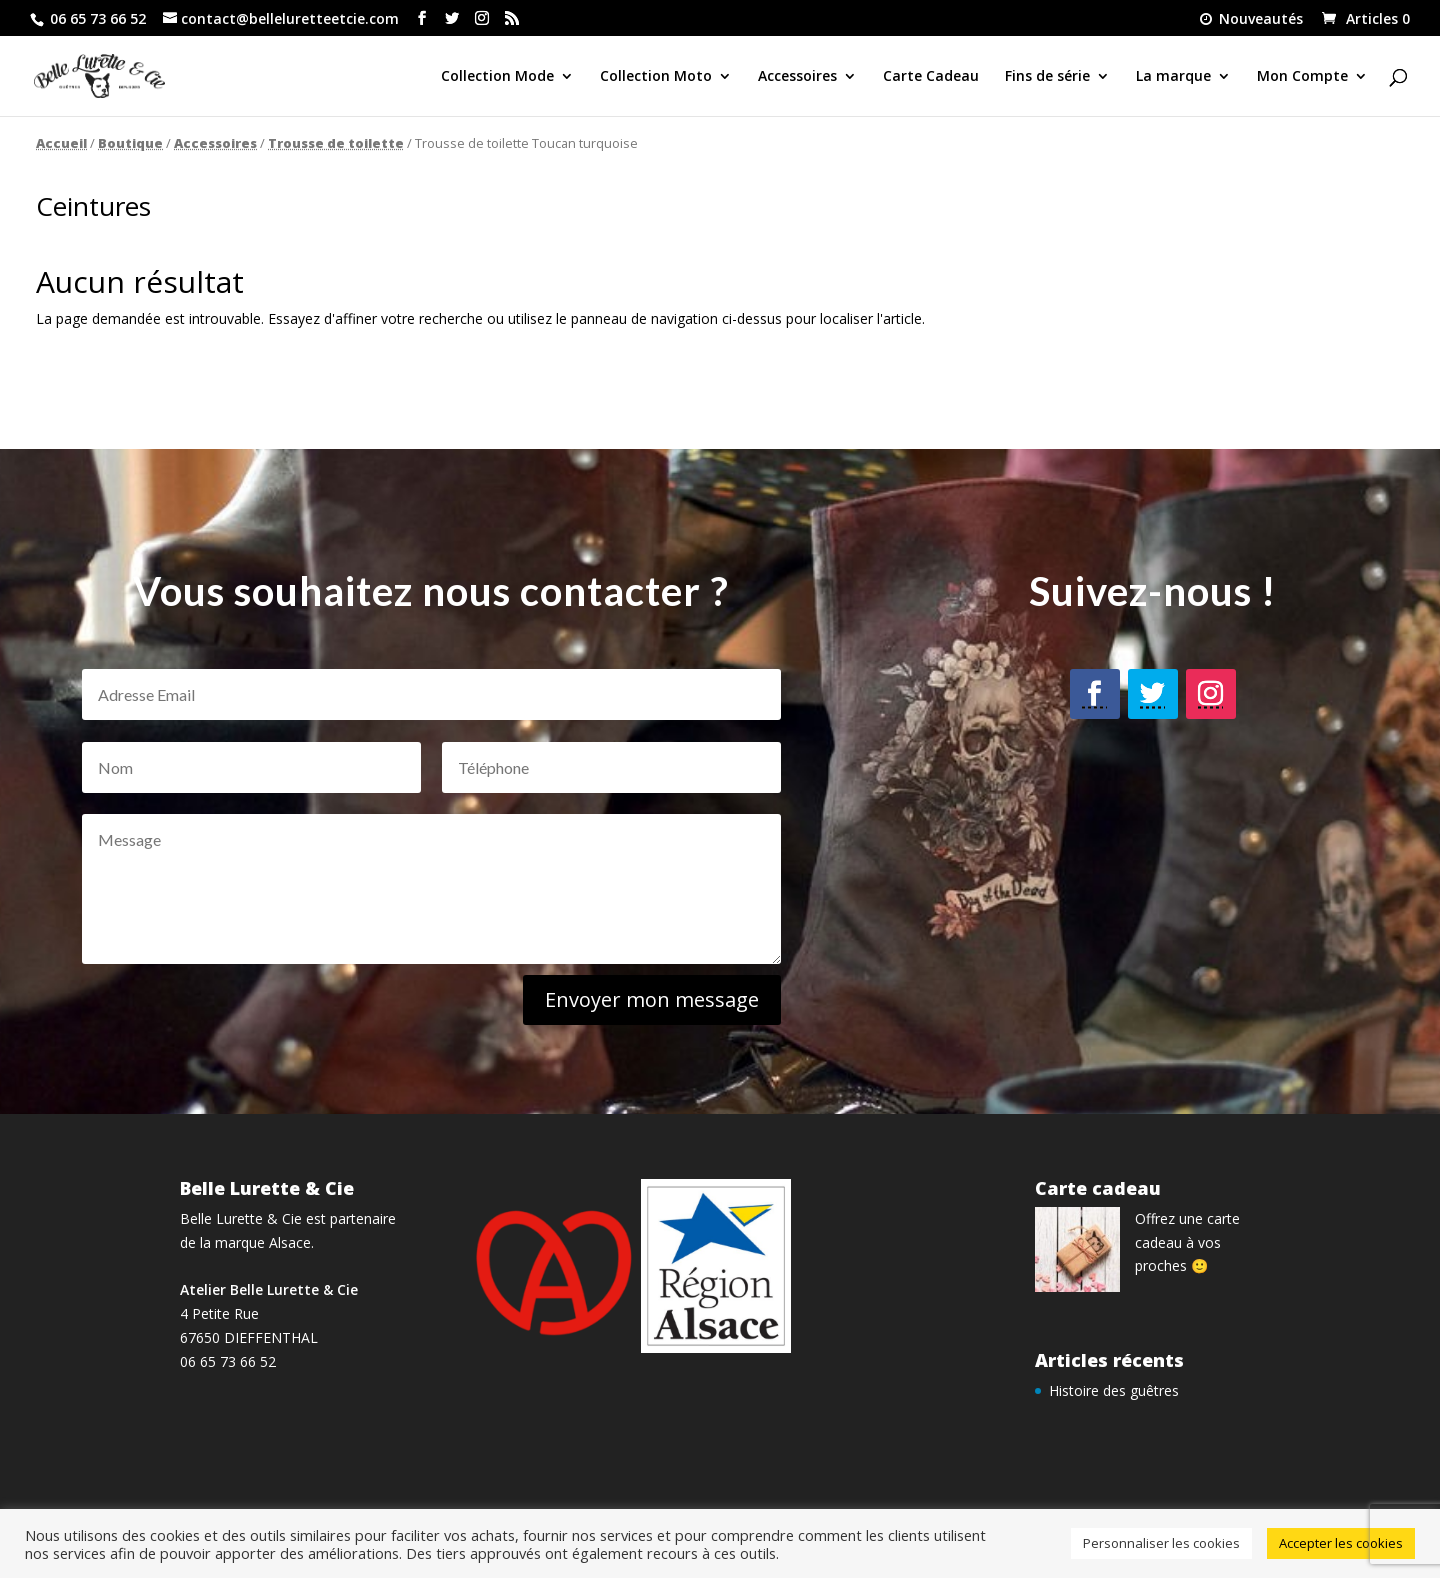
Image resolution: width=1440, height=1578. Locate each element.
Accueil (61, 143)
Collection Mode (497, 77)
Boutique (130, 143)
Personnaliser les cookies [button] (1161, 1543)
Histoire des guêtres (1114, 1390)
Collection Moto (656, 77)
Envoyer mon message (635, 998)
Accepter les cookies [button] (1341, 1543)
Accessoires (797, 77)
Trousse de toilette (336, 143)
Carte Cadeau (931, 77)
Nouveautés (1250, 20)
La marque (1173, 77)
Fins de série (1047, 77)
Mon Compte (1302, 77)
